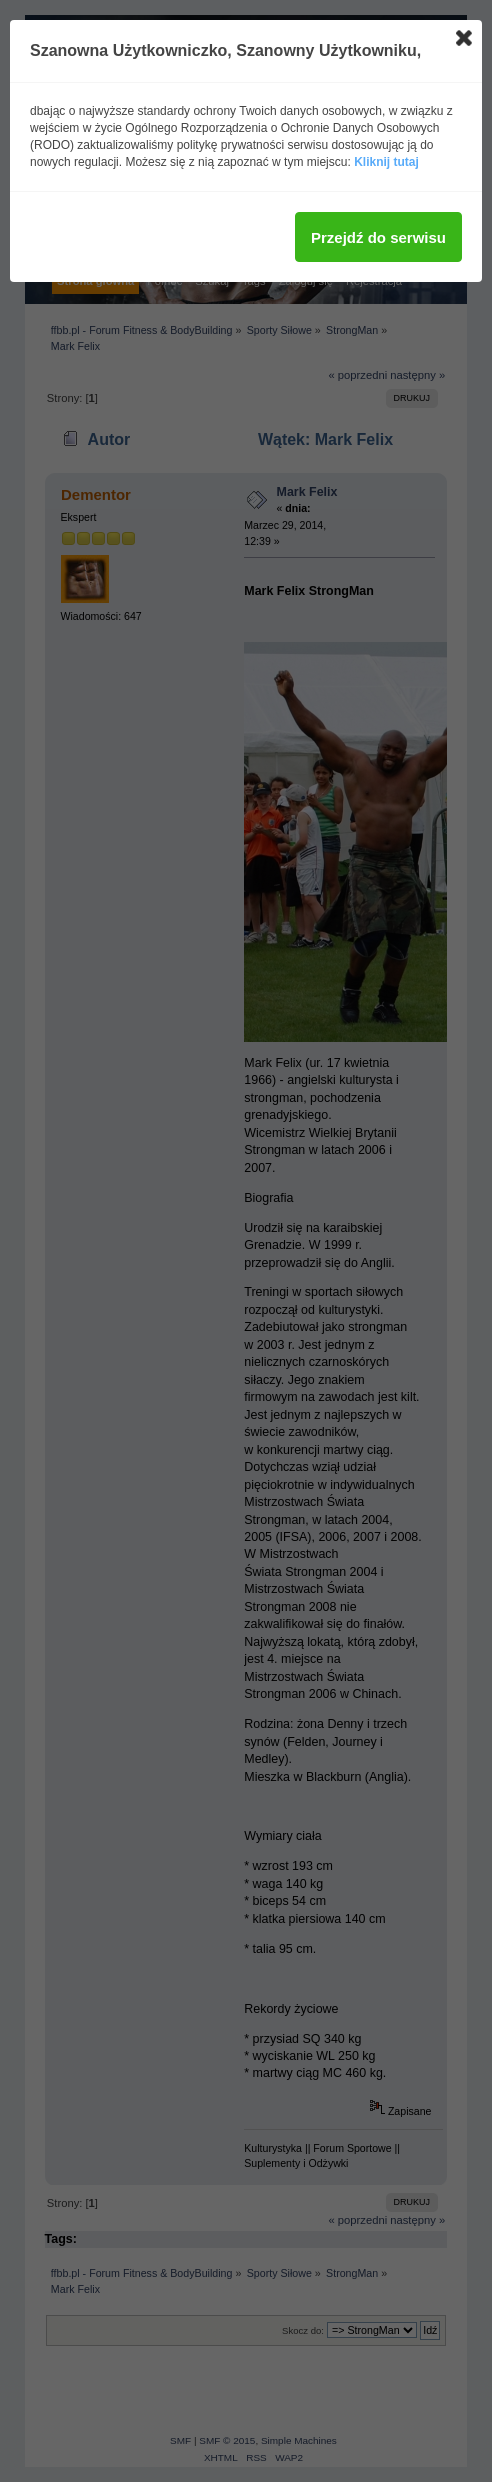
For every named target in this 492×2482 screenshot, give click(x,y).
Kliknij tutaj (386, 162)
